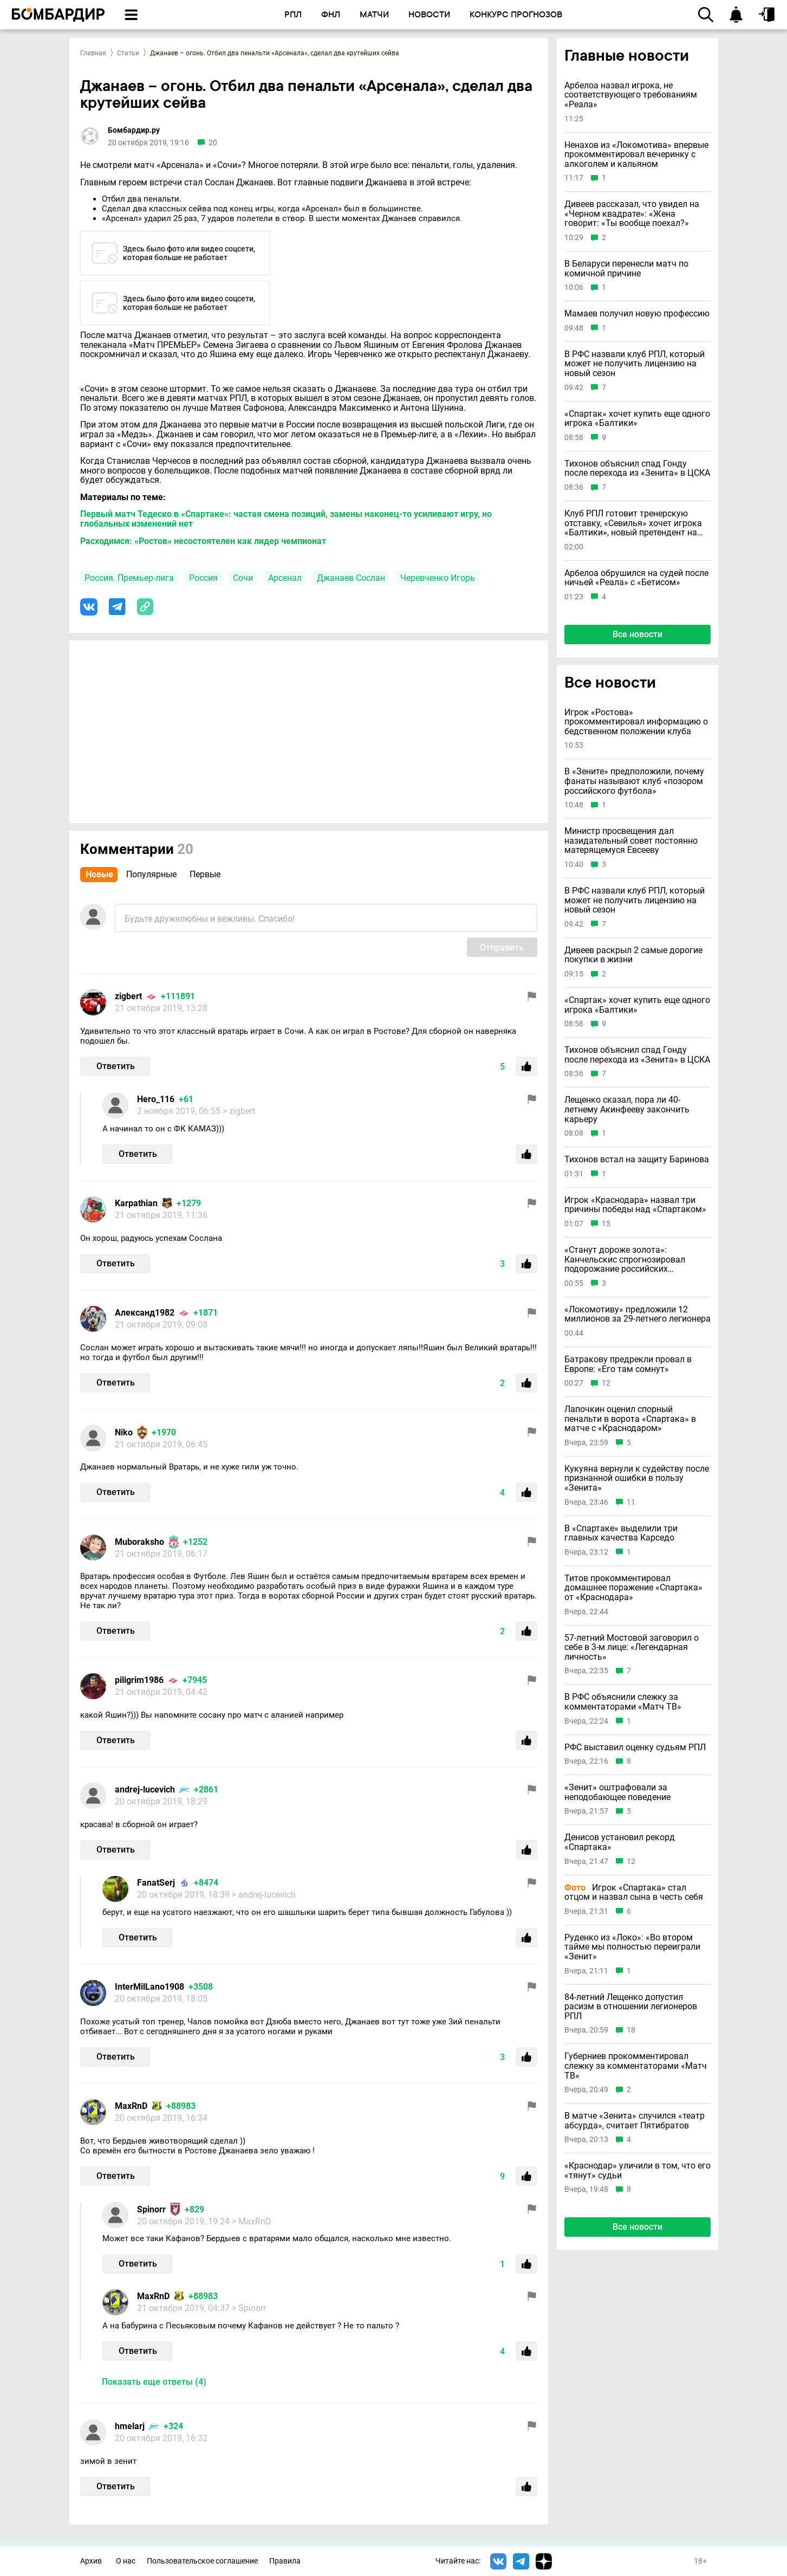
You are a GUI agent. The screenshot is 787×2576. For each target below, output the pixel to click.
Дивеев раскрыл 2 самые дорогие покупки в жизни (633, 955)
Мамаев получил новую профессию (637, 314)
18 (631, 2030)
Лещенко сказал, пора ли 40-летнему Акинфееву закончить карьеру (627, 1109)
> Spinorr (249, 2308)
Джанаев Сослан (351, 578)
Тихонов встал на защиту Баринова (636, 1159)
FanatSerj (156, 1883)
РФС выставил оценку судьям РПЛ (635, 1747)
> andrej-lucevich (264, 1894)
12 (606, 1383)
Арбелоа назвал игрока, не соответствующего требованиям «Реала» (630, 95)
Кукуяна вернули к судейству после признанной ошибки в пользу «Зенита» (636, 1478)
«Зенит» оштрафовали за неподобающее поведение (617, 1792)
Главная (93, 53)
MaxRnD (131, 2106)
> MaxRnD (251, 2221)
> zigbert (239, 1111)
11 (631, 1502)
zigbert (128, 996)
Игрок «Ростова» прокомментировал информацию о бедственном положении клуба (636, 722)
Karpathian (136, 1203)
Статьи (128, 53)
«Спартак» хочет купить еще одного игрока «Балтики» (637, 418)
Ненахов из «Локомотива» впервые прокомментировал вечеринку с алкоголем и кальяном (636, 154)
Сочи (243, 578)
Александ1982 (144, 1313)
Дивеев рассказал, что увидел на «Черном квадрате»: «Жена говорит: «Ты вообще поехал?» (631, 213)
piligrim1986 (139, 1680)
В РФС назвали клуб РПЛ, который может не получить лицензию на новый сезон (634, 363)
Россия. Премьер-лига (129, 578)
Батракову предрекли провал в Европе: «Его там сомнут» (628, 1364)
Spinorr (151, 2209)
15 (606, 1224)
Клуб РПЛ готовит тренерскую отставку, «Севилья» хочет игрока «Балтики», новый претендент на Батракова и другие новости (633, 523)
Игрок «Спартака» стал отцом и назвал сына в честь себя (633, 1892)
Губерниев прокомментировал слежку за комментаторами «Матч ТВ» (635, 2065)
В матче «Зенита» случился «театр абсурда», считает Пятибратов (634, 2120)
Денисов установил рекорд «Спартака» (619, 1842)
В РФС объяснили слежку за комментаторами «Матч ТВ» (622, 1701)
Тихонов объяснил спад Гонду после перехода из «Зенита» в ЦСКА (637, 468)
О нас (125, 2561)
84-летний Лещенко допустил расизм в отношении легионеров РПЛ (630, 2006)
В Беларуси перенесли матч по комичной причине (626, 268)
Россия (203, 578)
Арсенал (285, 578)
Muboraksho (139, 1542)
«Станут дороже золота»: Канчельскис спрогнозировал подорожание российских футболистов (624, 1259)
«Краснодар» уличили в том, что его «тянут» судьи (637, 2170)
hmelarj (130, 2426)
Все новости (637, 634)
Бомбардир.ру (134, 130)
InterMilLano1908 (149, 1987)
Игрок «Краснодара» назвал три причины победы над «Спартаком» (635, 1204)
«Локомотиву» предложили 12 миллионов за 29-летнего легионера (637, 1314)
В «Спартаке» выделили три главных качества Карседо (621, 1533)
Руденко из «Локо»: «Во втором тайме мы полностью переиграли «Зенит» (632, 1947)
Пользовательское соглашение (202, 2561)
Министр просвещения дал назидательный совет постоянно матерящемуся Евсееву (631, 840)
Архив (91, 2561)
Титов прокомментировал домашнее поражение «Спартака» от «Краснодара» (633, 1588)
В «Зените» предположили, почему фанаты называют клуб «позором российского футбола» (634, 781)
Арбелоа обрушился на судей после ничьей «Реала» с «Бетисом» (636, 577)
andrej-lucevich (145, 1789)
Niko (124, 1432)
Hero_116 (155, 1099)
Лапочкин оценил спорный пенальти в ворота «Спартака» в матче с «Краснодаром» (630, 1418)
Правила (285, 2561)
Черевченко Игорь (437, 578)
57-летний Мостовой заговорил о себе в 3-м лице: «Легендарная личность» (631, 1647)
